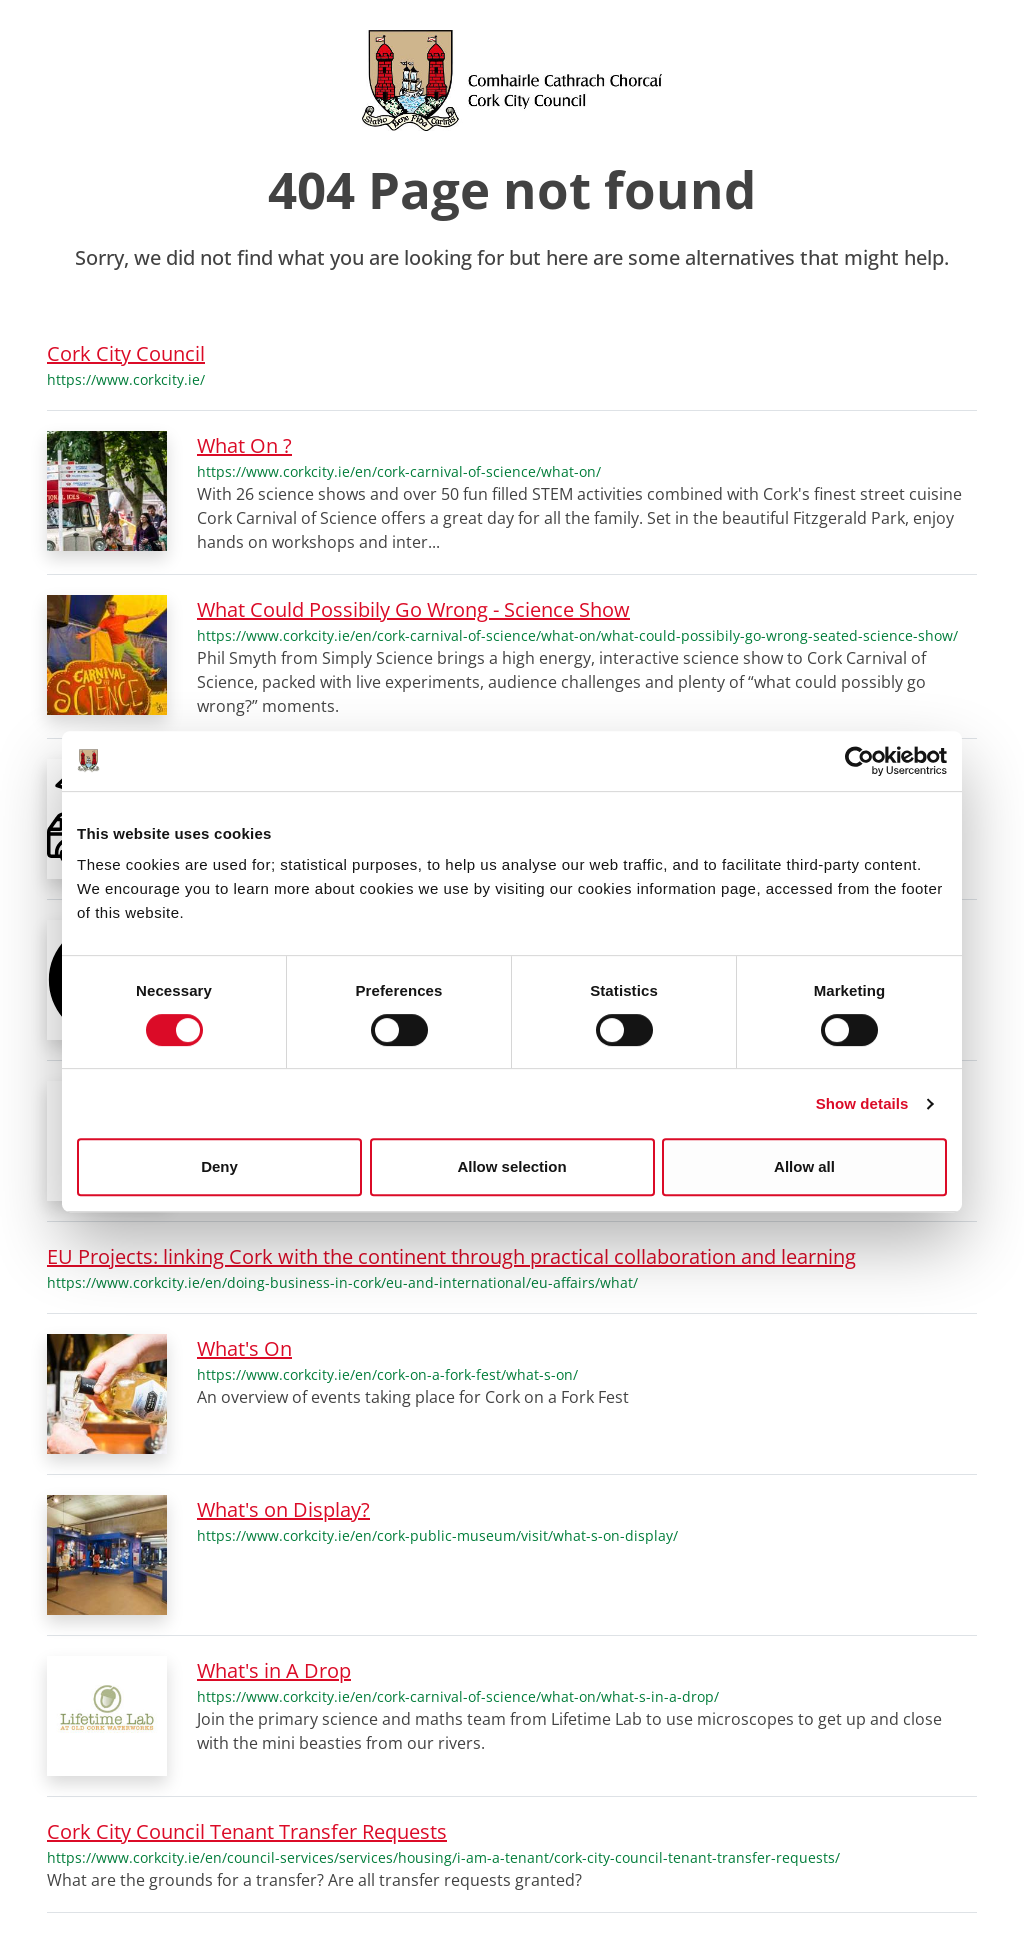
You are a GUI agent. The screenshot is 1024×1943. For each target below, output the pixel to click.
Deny (219, 1166)
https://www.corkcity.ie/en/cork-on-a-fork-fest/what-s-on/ (387, 1374)
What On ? (244, 445)
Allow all (804, 1166)
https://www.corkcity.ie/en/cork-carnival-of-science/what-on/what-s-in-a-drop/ (458, 1696)
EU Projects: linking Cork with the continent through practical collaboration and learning (451, 1256)
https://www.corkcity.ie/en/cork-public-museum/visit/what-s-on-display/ (437, 1535)
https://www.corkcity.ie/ (126, 379)
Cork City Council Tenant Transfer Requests (247, 1831)
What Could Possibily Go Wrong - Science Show (413, 609)
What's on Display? (283, 1509)
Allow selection (511, 1166)
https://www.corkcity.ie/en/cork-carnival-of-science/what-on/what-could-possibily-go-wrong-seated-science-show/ (577, 635)
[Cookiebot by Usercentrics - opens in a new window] (859, 761)
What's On (244, 1348)
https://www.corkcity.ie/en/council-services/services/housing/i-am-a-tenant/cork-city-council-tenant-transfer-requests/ (443, 1857)
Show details (862, 1103)
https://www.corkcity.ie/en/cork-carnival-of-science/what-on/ (399, 471)
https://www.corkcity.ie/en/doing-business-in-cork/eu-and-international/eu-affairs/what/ (342, 1282)
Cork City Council (126, 353)
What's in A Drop (274, 1670)
